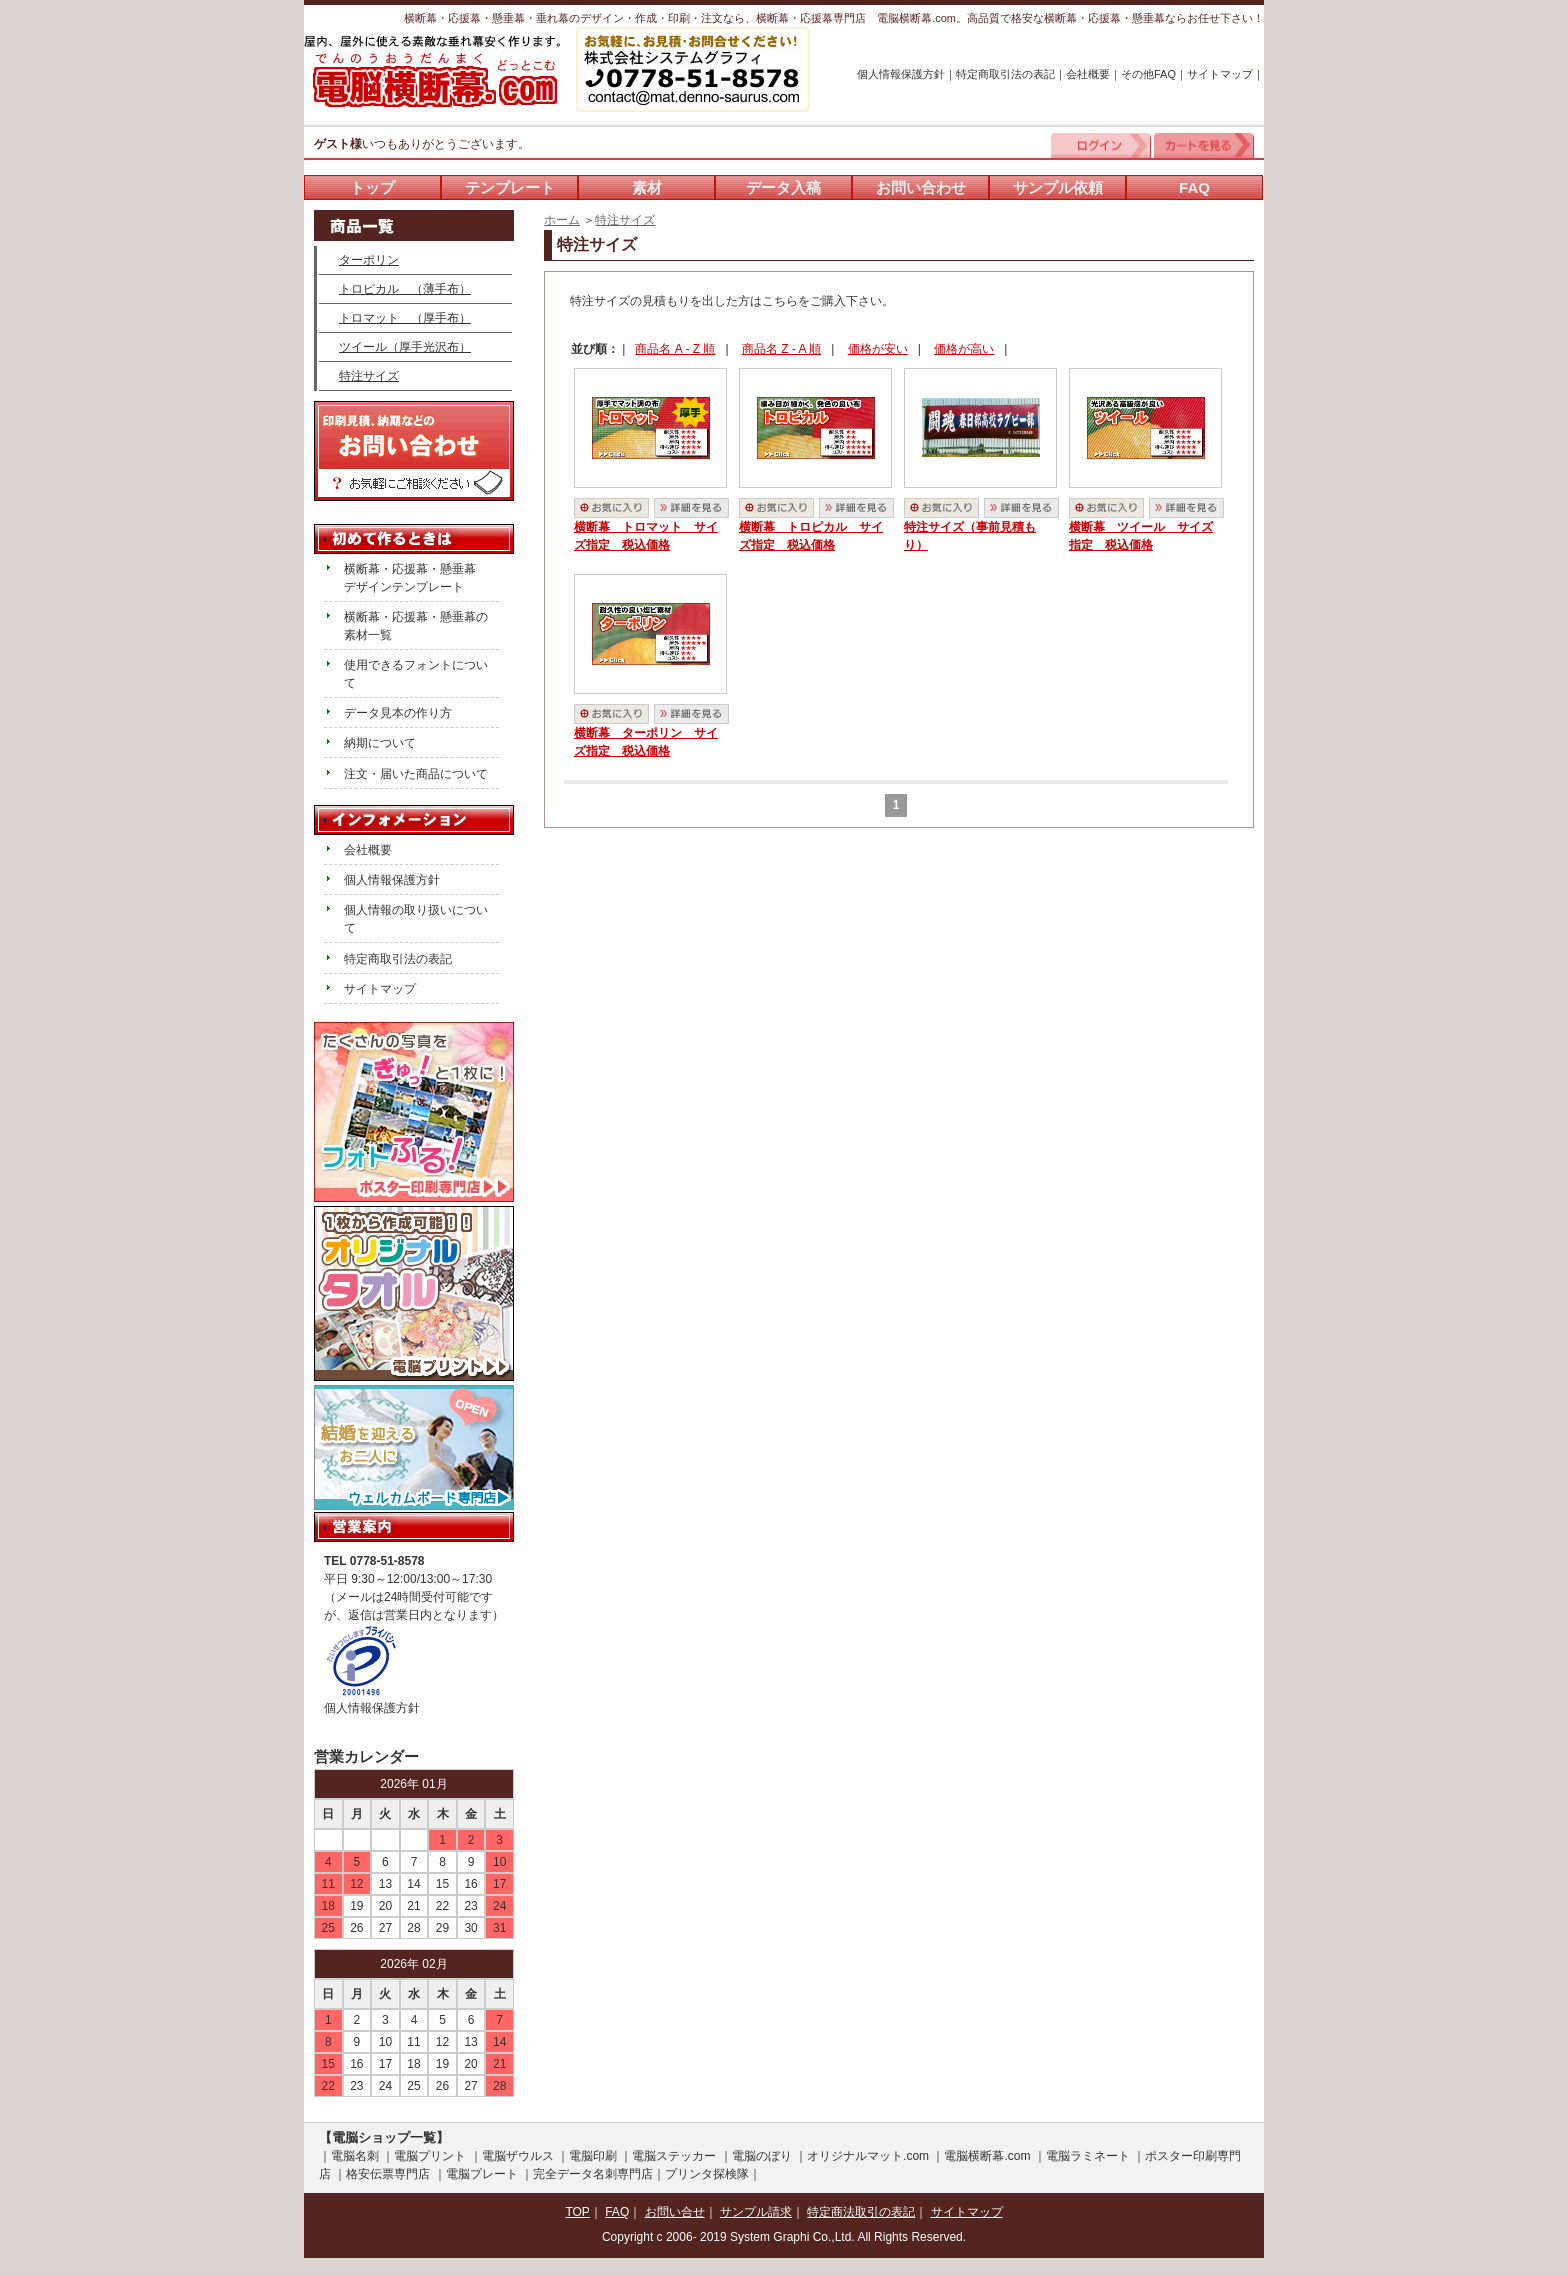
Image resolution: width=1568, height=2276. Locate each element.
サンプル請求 (756, 2212)
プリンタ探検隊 (707, 2174)
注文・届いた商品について (416, 774)
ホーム (562, 220)
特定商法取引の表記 (861, 2212)
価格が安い (878, 349)
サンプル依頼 (1058, 187)
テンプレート (510, 187)
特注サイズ (625, 220)
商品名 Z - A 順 (781, 349)
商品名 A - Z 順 (675, 349)
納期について (380, 743)
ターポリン (369, 260)
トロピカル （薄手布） (405, 289)
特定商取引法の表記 (1005, 74)
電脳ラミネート (1088, 2156)
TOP (577, 2212)
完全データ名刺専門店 (593, 2174)
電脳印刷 (593, 2156)
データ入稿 (783, 187)
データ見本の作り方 (398, 713)
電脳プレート (482, 2174)
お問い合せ (675, 2212)
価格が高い (964, 349)
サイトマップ (1220, 74)
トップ (372, 187)
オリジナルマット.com (868, 2156)
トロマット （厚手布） (405, 318)
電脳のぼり (762, 2156)
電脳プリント (430, 2156)
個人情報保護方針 (901, 74)
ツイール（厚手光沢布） (405, 347)
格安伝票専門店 (388, 2174)
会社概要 (1088, 74)
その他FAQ (1148, 74)
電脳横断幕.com (987, 2156)
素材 (647, 187)
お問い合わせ (921, 187)
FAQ (1194, 187)
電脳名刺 (355, 2156)
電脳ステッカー (674, 2156)
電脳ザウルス (518, 2156)
